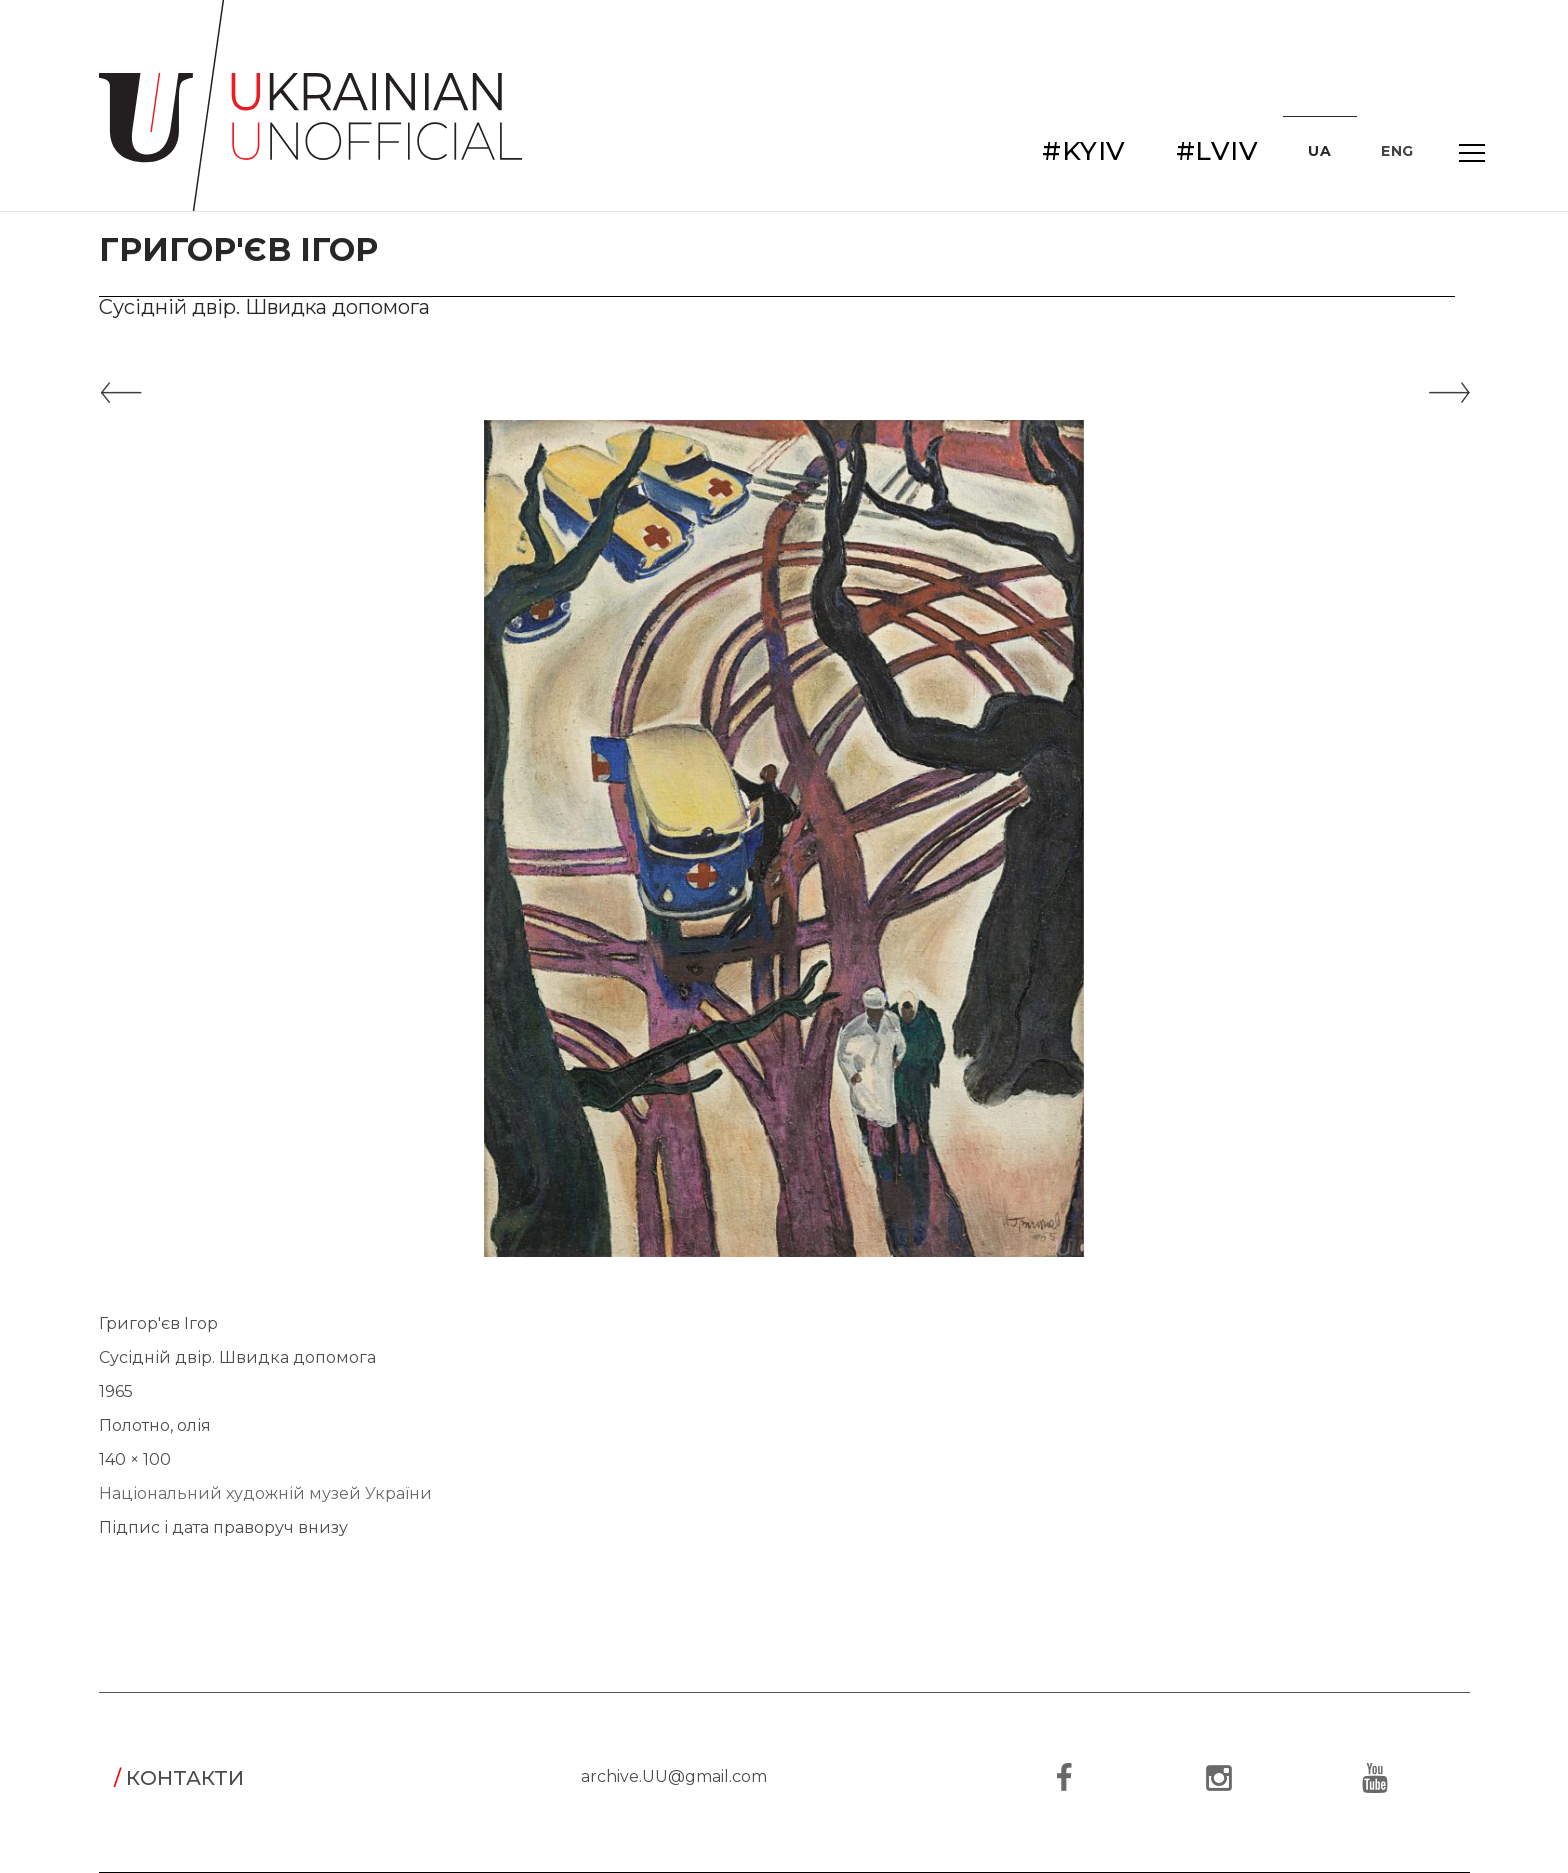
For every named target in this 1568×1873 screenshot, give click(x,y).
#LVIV (1217, 151)
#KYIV (1084, 151)
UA (1319, 151)
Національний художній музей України (265, 1493)
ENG (1397, 151)
